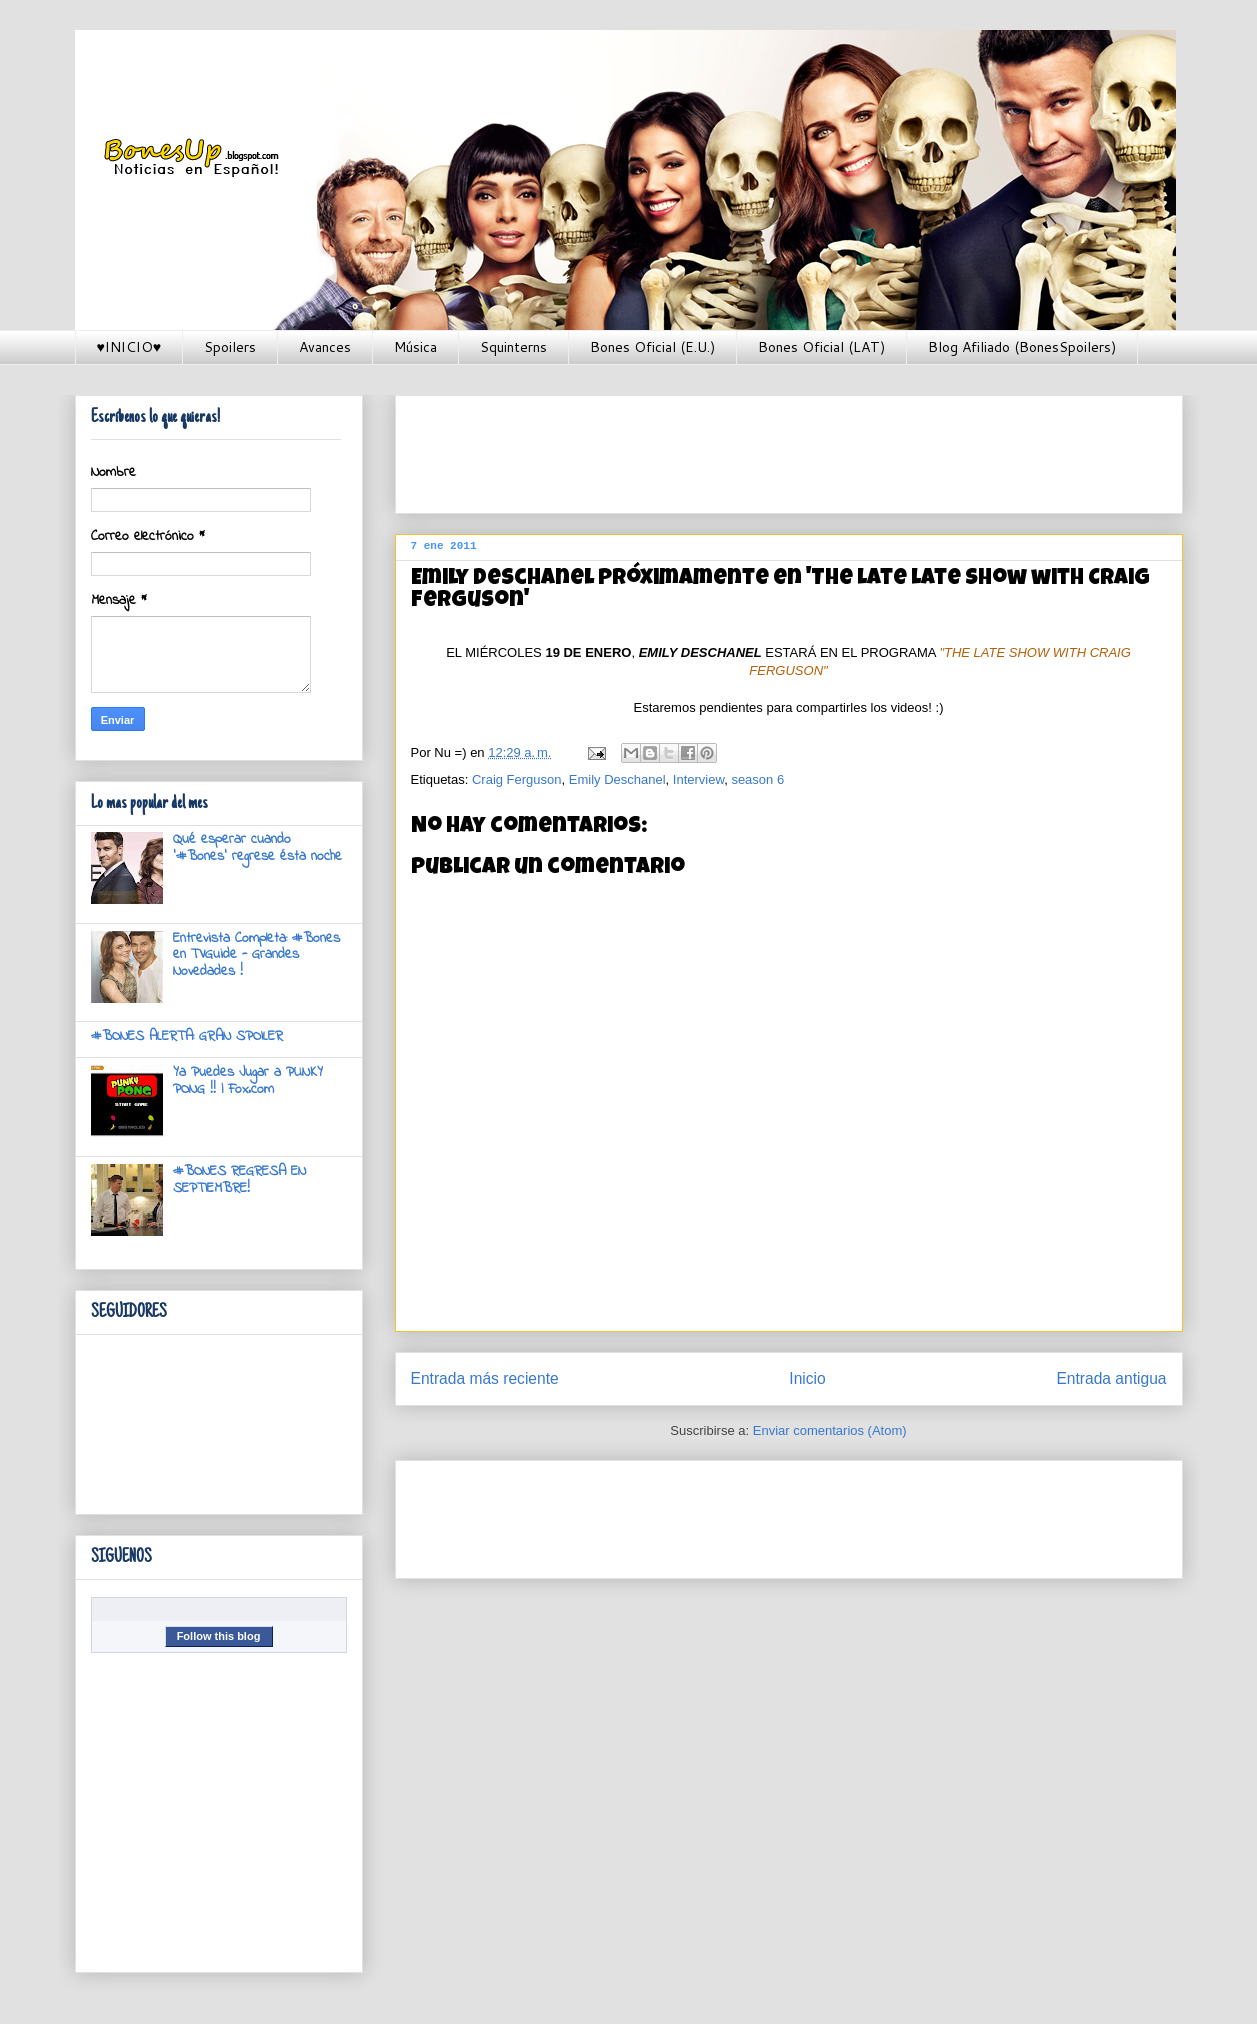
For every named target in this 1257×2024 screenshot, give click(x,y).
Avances (325, 347)
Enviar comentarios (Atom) (830, 1430)
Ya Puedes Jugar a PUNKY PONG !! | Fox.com (248, 1081)
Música (415, 347)
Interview (698, 779)
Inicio (807, 1378)
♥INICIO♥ (129, 347)
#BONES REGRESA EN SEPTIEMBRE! (239, 1180)
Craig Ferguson (517, 779)
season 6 (757, 779)
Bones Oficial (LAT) (821, 347)
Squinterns (513, 347)
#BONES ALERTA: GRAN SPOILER (187, 1036)
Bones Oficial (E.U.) (652, 347)
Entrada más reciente (485, 1378)
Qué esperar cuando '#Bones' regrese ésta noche (257, 848)
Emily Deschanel (617, 779)
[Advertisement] (775, 448)
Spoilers (230, 347)
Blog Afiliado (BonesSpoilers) (1022, 347)
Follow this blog (219, 1636)
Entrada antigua (1111, 1378)
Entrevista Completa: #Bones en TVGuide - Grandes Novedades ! (256, 955)
